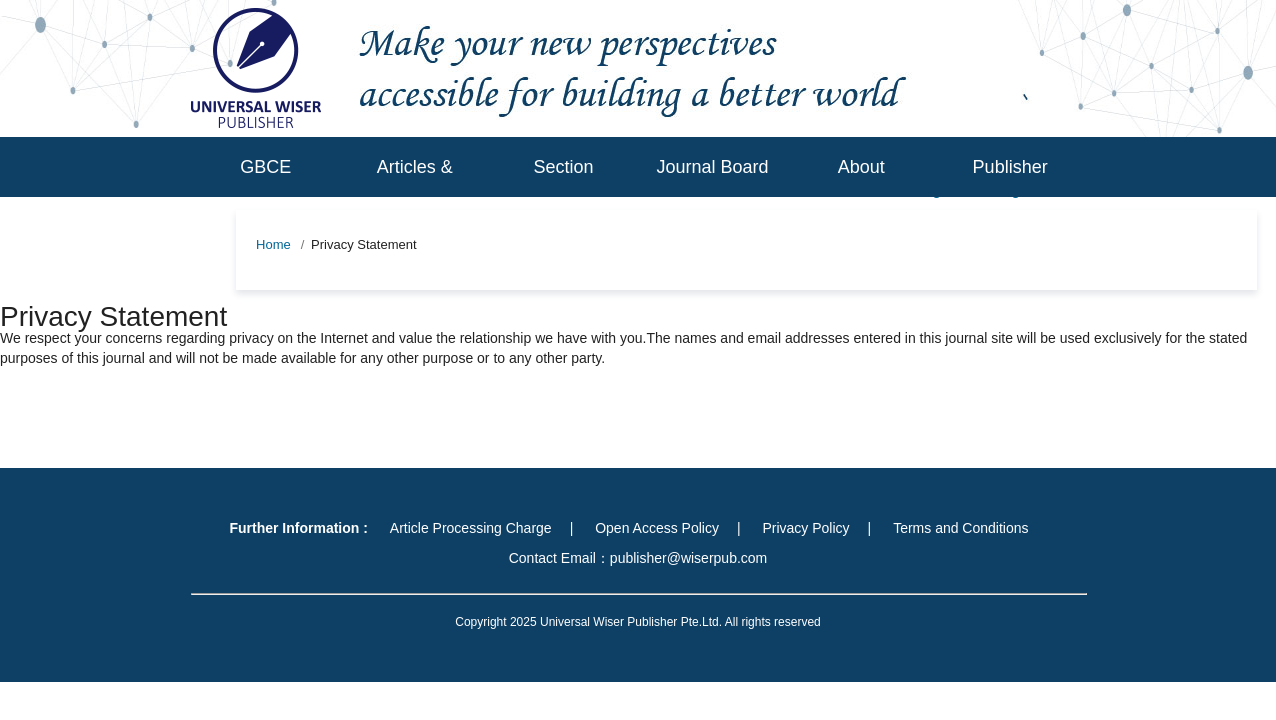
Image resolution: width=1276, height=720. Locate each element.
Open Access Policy (657, 528)
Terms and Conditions (960, 528)
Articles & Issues (415, 197)
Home (273, 244)
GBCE (265, 167)
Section (564, 167)
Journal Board (712, 167)
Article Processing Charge (471, 528)
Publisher (1010, 167)
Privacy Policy (805, 528)
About (861, 167)
